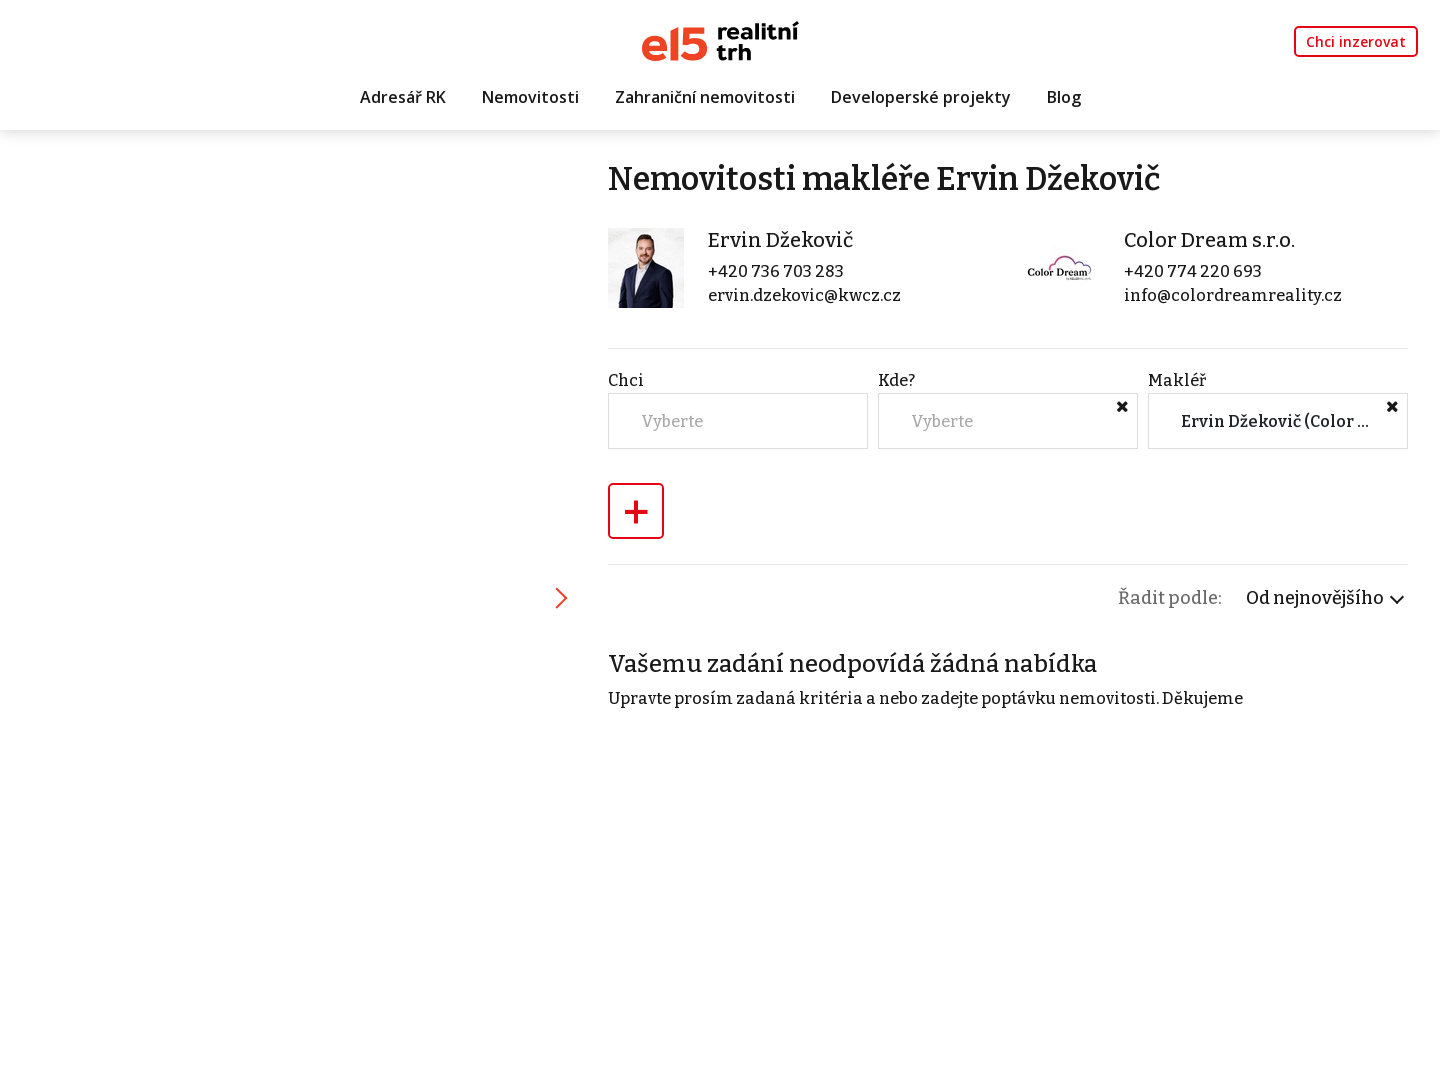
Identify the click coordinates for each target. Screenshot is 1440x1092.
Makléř (1177, 380)
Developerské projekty (921, 97)
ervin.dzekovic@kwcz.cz (804, 295)
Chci (626, 380)
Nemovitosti (530, 97)
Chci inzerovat (1356, 41)
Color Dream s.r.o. (1209, 240)
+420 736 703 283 (776, 271)
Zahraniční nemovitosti (705, 97)
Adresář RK (403, 97)
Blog (1064, 97)
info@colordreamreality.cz (1233, 295)
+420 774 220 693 (1193, 271)
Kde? (896, 380)
